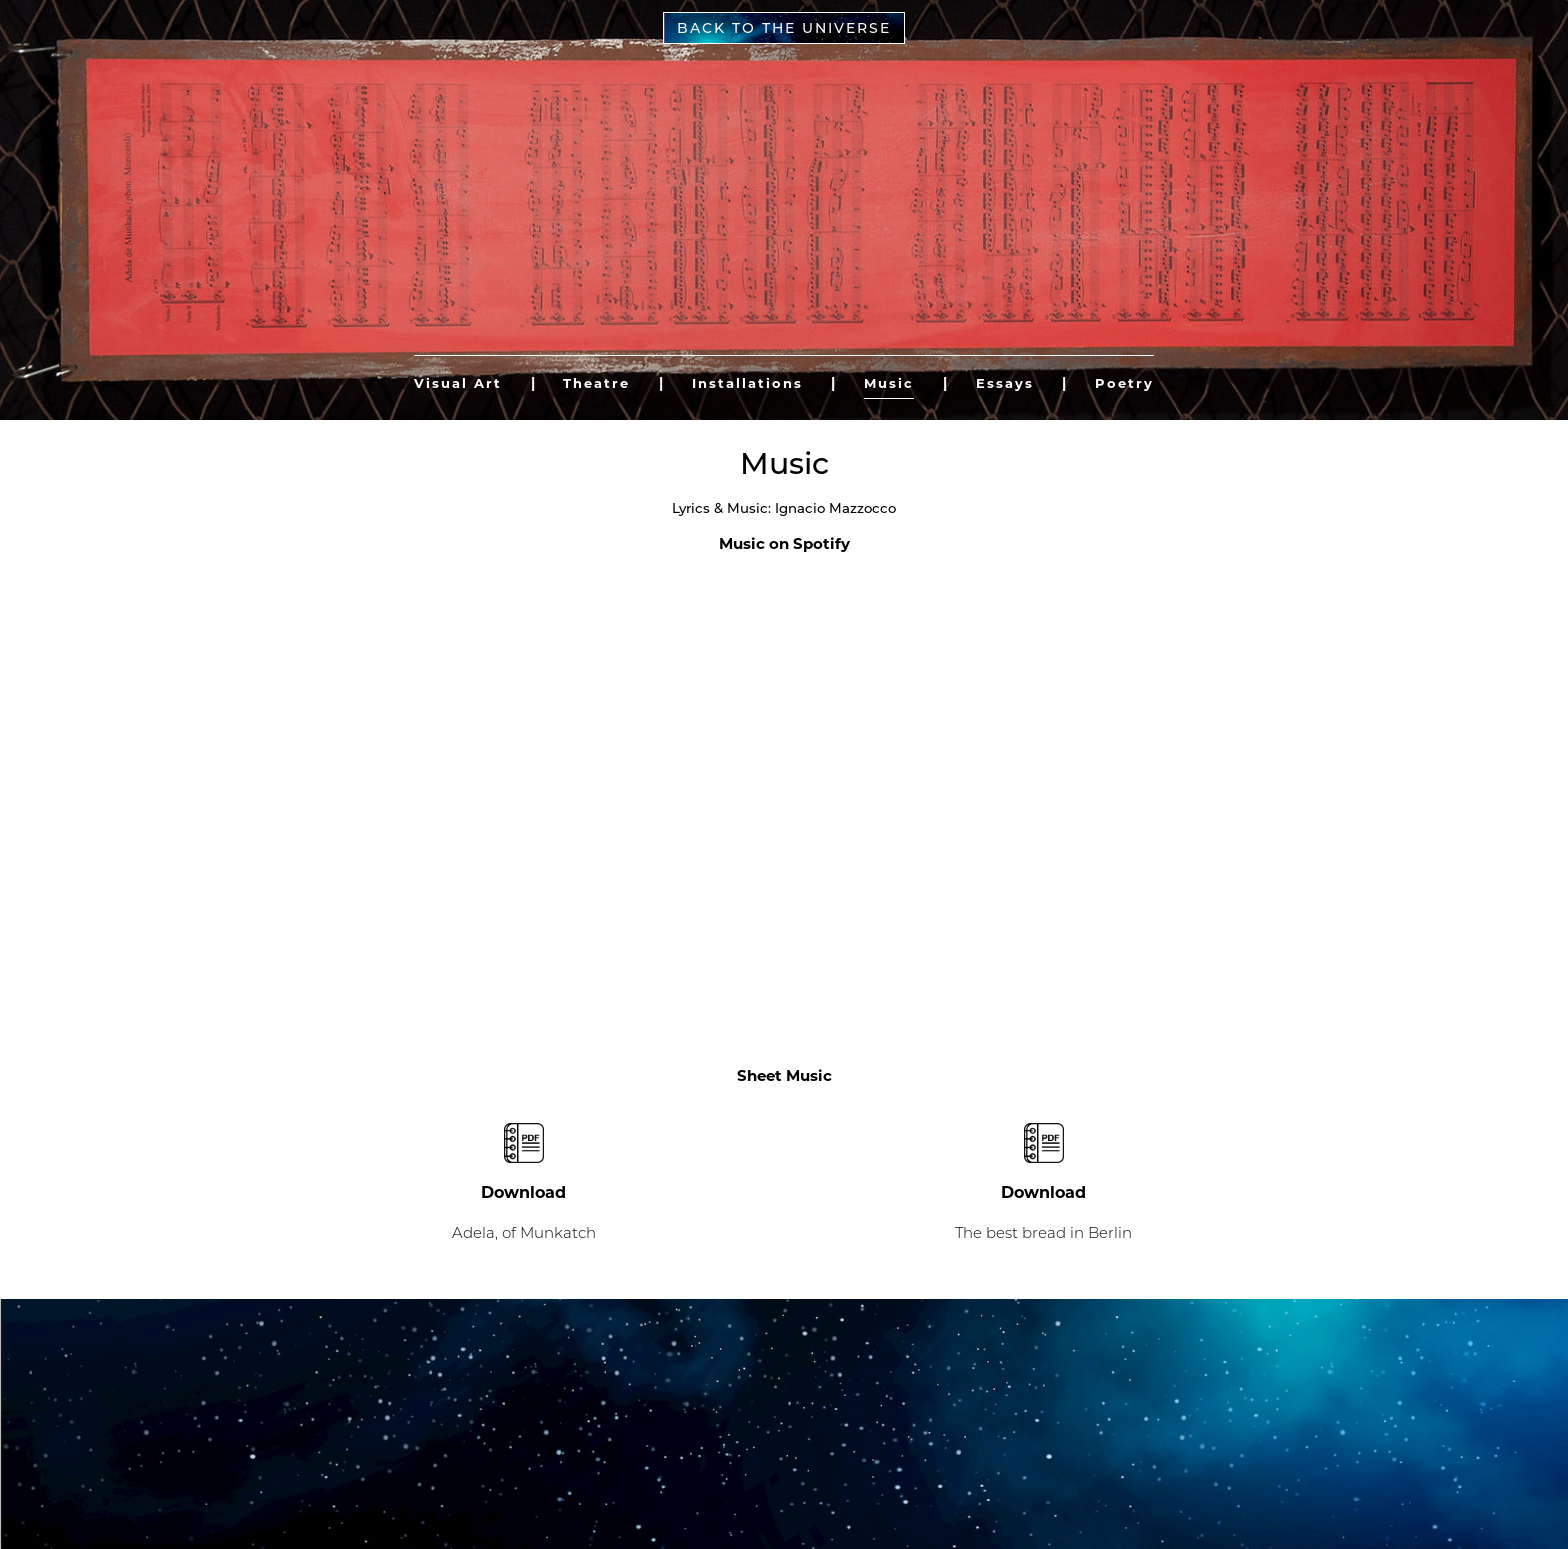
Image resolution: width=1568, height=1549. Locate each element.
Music (889, 383)
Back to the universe (784, 28)
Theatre (596, 383)
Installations (747, 383)
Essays (1005, 383)
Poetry (1124, 383)
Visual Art (458, 383)
